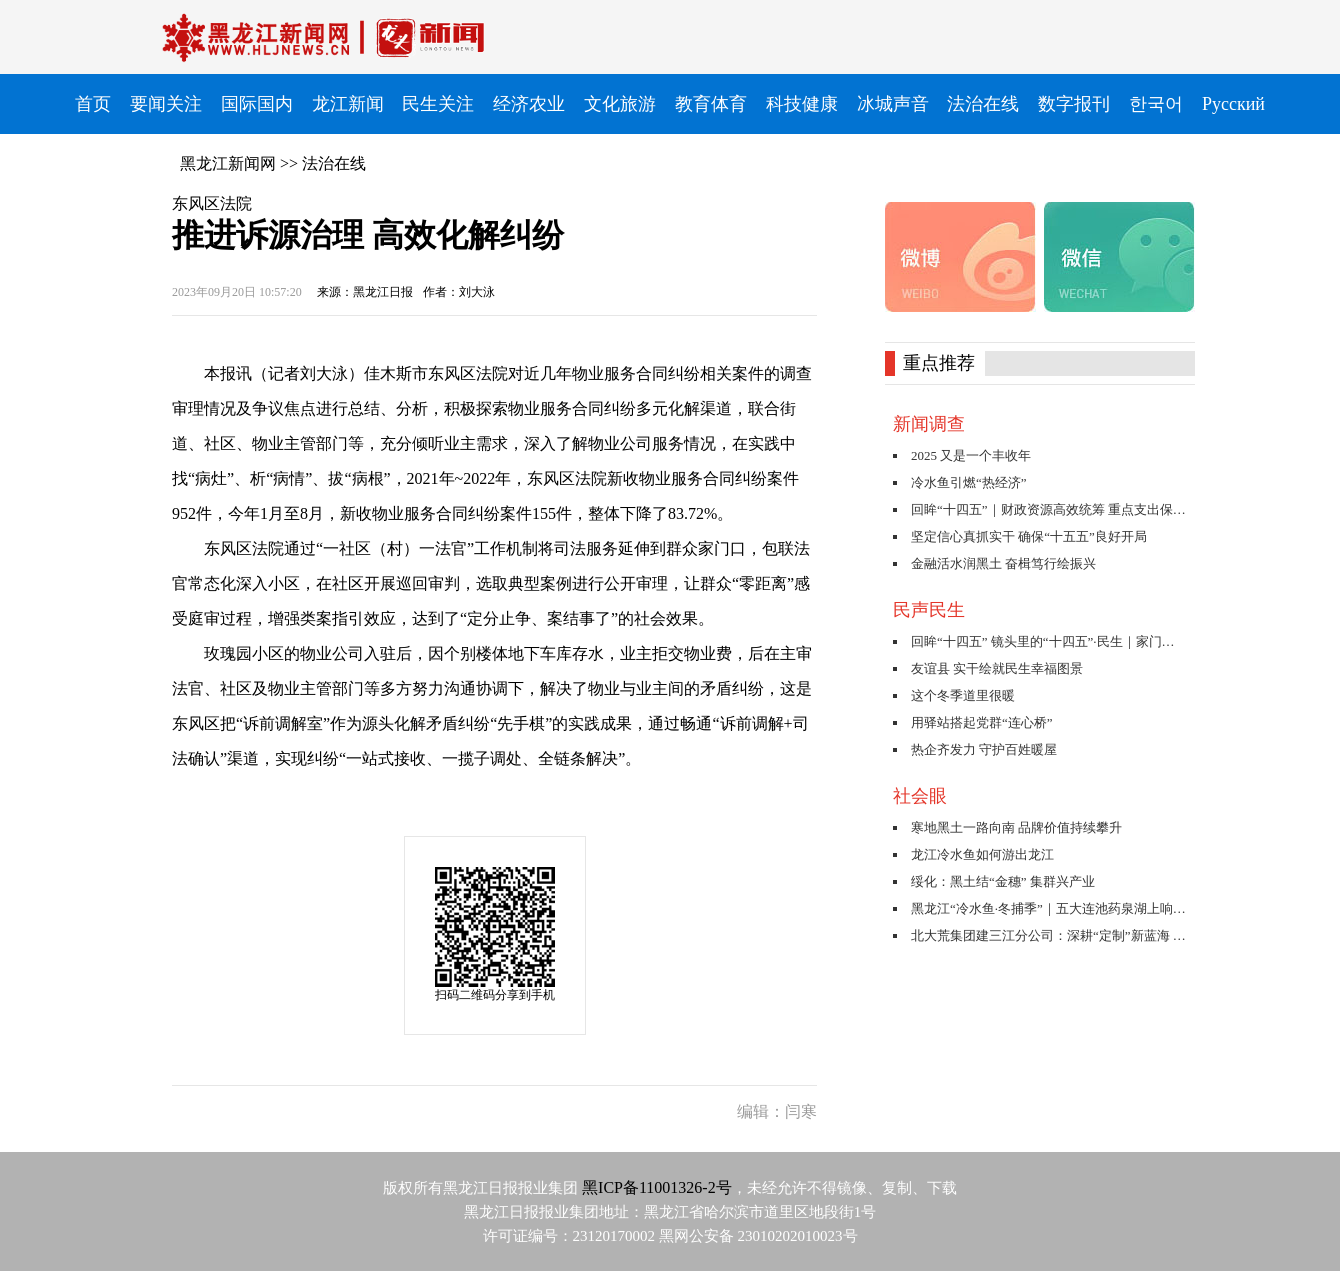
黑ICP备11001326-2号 (657, 1187)
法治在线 (334, 163)
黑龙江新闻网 (228, 163)
